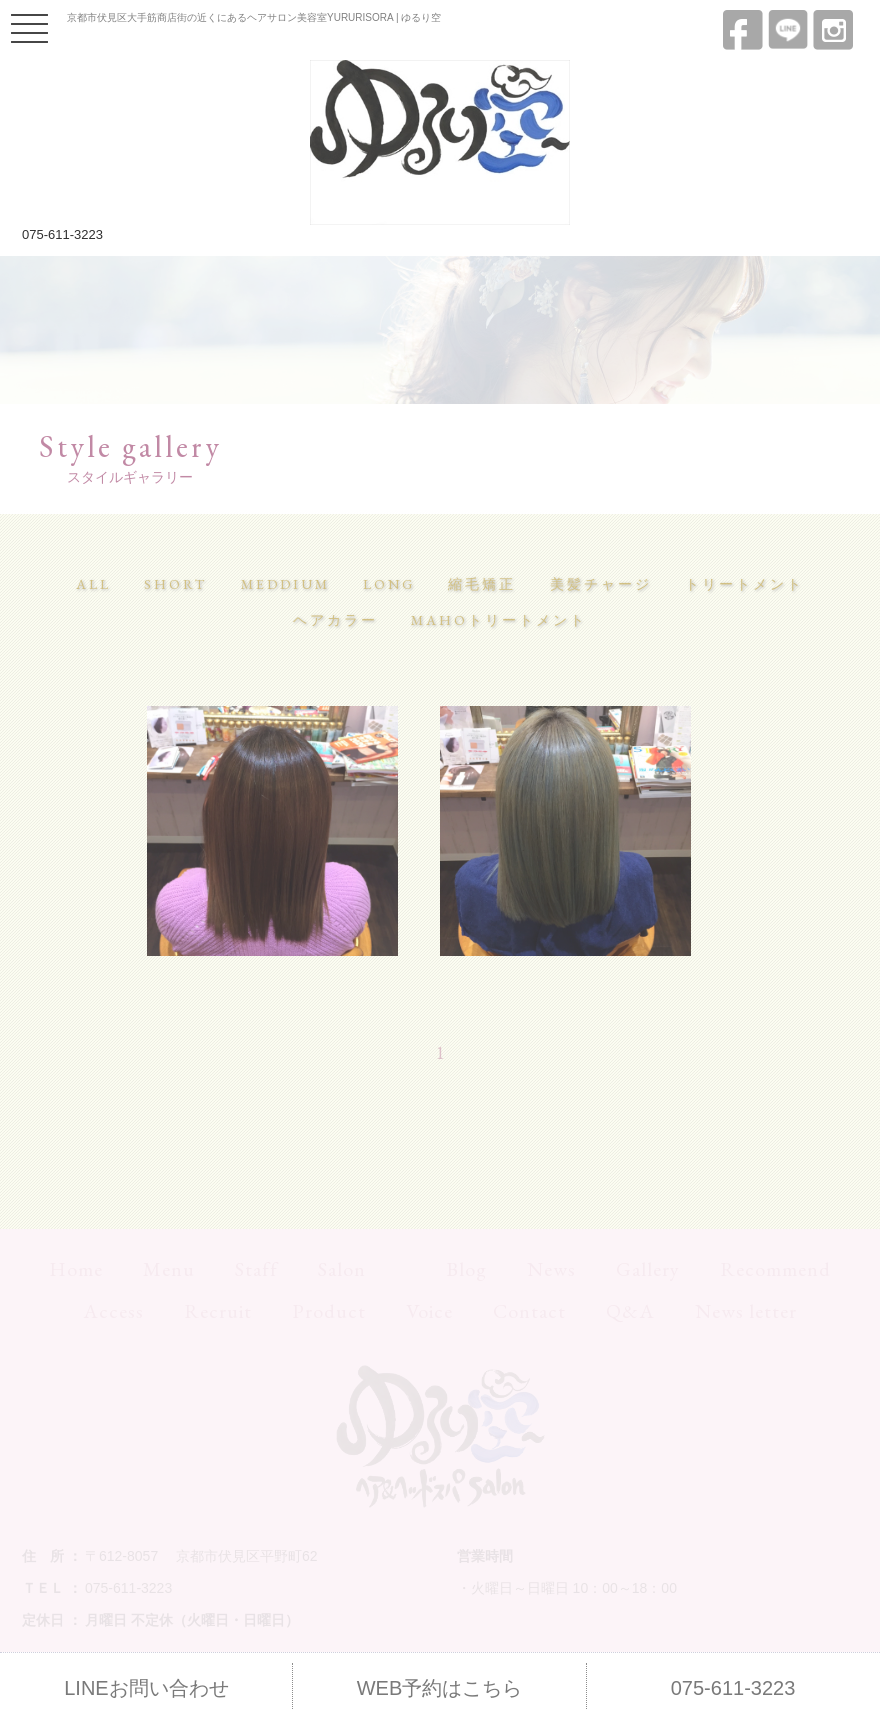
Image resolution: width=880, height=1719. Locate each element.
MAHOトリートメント (499, 620)
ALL (93, 584)
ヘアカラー (335, 620)
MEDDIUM (285, 584)
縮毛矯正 (482, 584)
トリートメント (744, 584)
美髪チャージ (601, 584)
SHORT (175, 584)
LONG (389, 584)
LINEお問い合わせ (146, 1688)
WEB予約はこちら (440, 1688)
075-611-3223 (62, 234)
